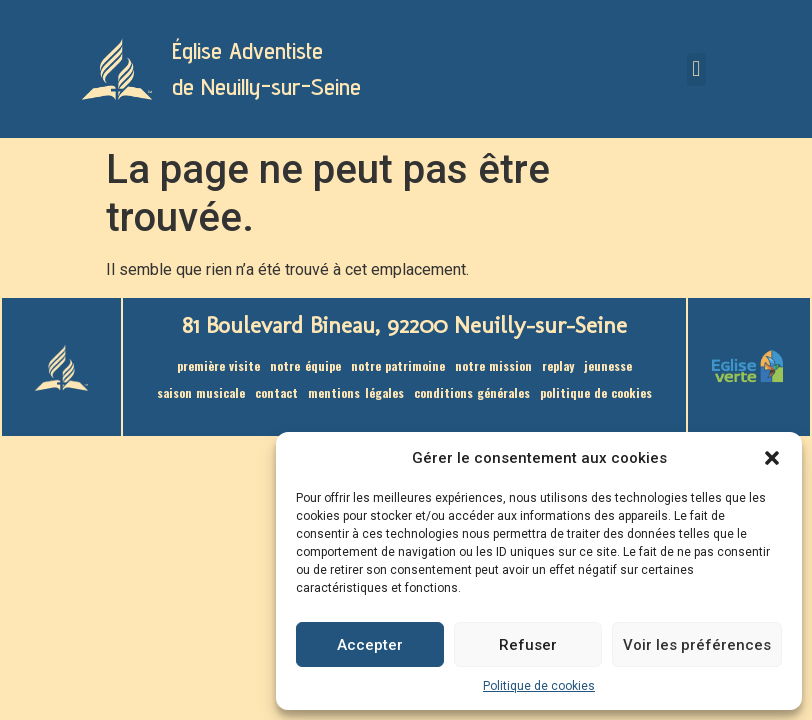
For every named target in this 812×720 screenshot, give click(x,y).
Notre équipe (305, 365)
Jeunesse (608, 365)
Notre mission (493, 365)
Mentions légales (355, 392)
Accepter (370, 645)
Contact (276, 392)
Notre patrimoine (398, 365)
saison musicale (201, 392)
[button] (772, 458)
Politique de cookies (539, 686)
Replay (558, 365)
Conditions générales (472, 392)
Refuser (528, 645)
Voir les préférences (697, 645)
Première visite (218, 365)
